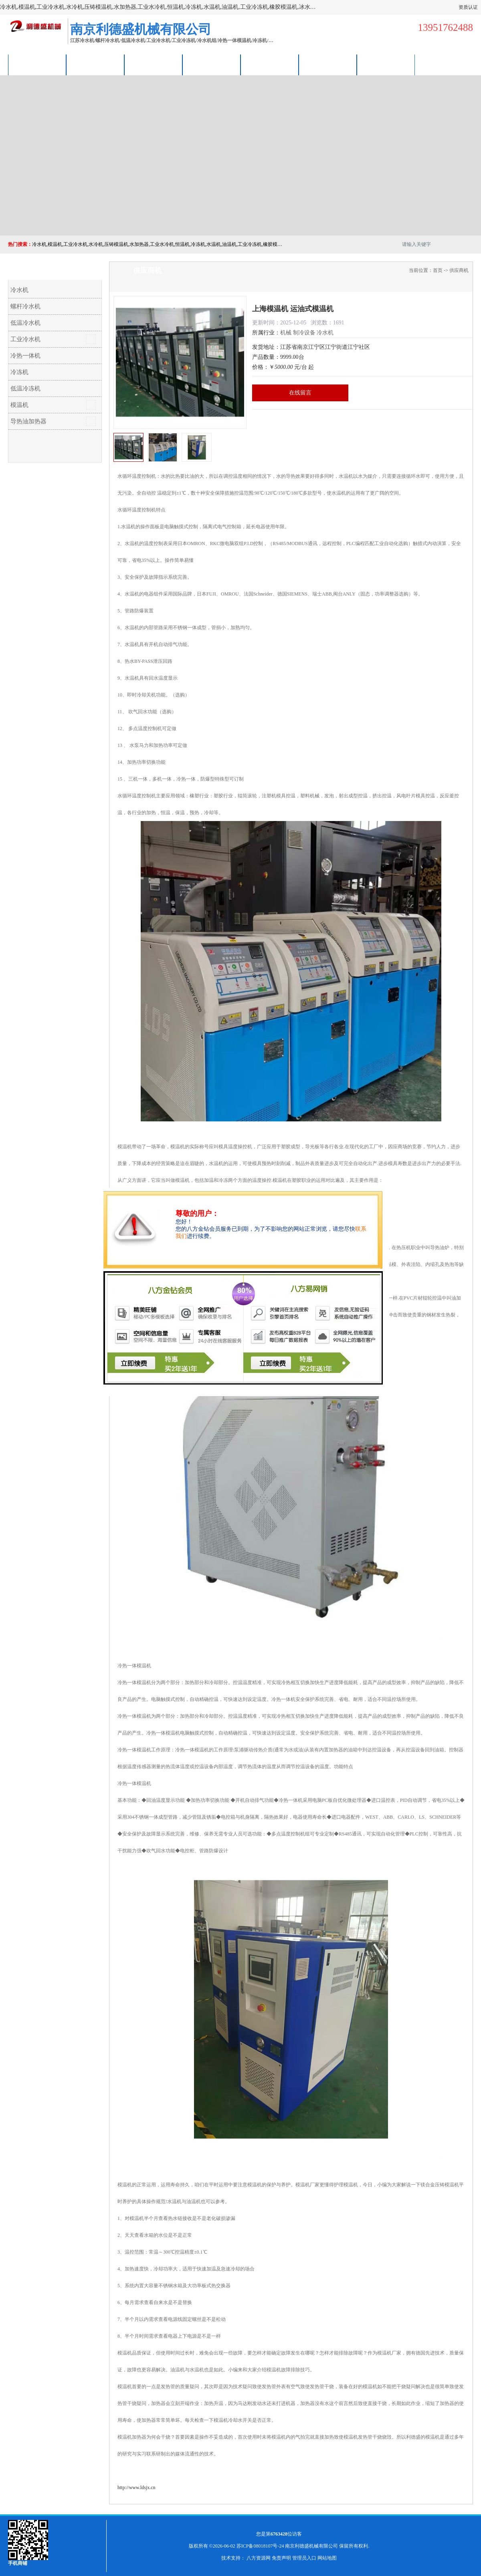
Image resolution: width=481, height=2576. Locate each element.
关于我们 (211, 64)
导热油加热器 (28, 421)
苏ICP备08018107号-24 (260, 2546)
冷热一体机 (25, 355)
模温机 (19, 405)
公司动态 (270, 64)
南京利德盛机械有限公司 (311, 2546)
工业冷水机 (25, 339)
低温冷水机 (25, 323)
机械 (285, 333)
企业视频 (153, 64)
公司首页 (37, 64)
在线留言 (300, 393)
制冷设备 (304, 333)
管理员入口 (304, 2558)
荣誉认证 (328, 64)
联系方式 (386, 64)
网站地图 (327, 2558)
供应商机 (95, 64)
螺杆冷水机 (25, 306)
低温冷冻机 (25, 388)
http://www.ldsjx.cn (136, 2487)
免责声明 (281, 2558)
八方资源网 (259, 2558)
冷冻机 (19, 372)
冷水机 (19, 290)
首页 (438, 270)
